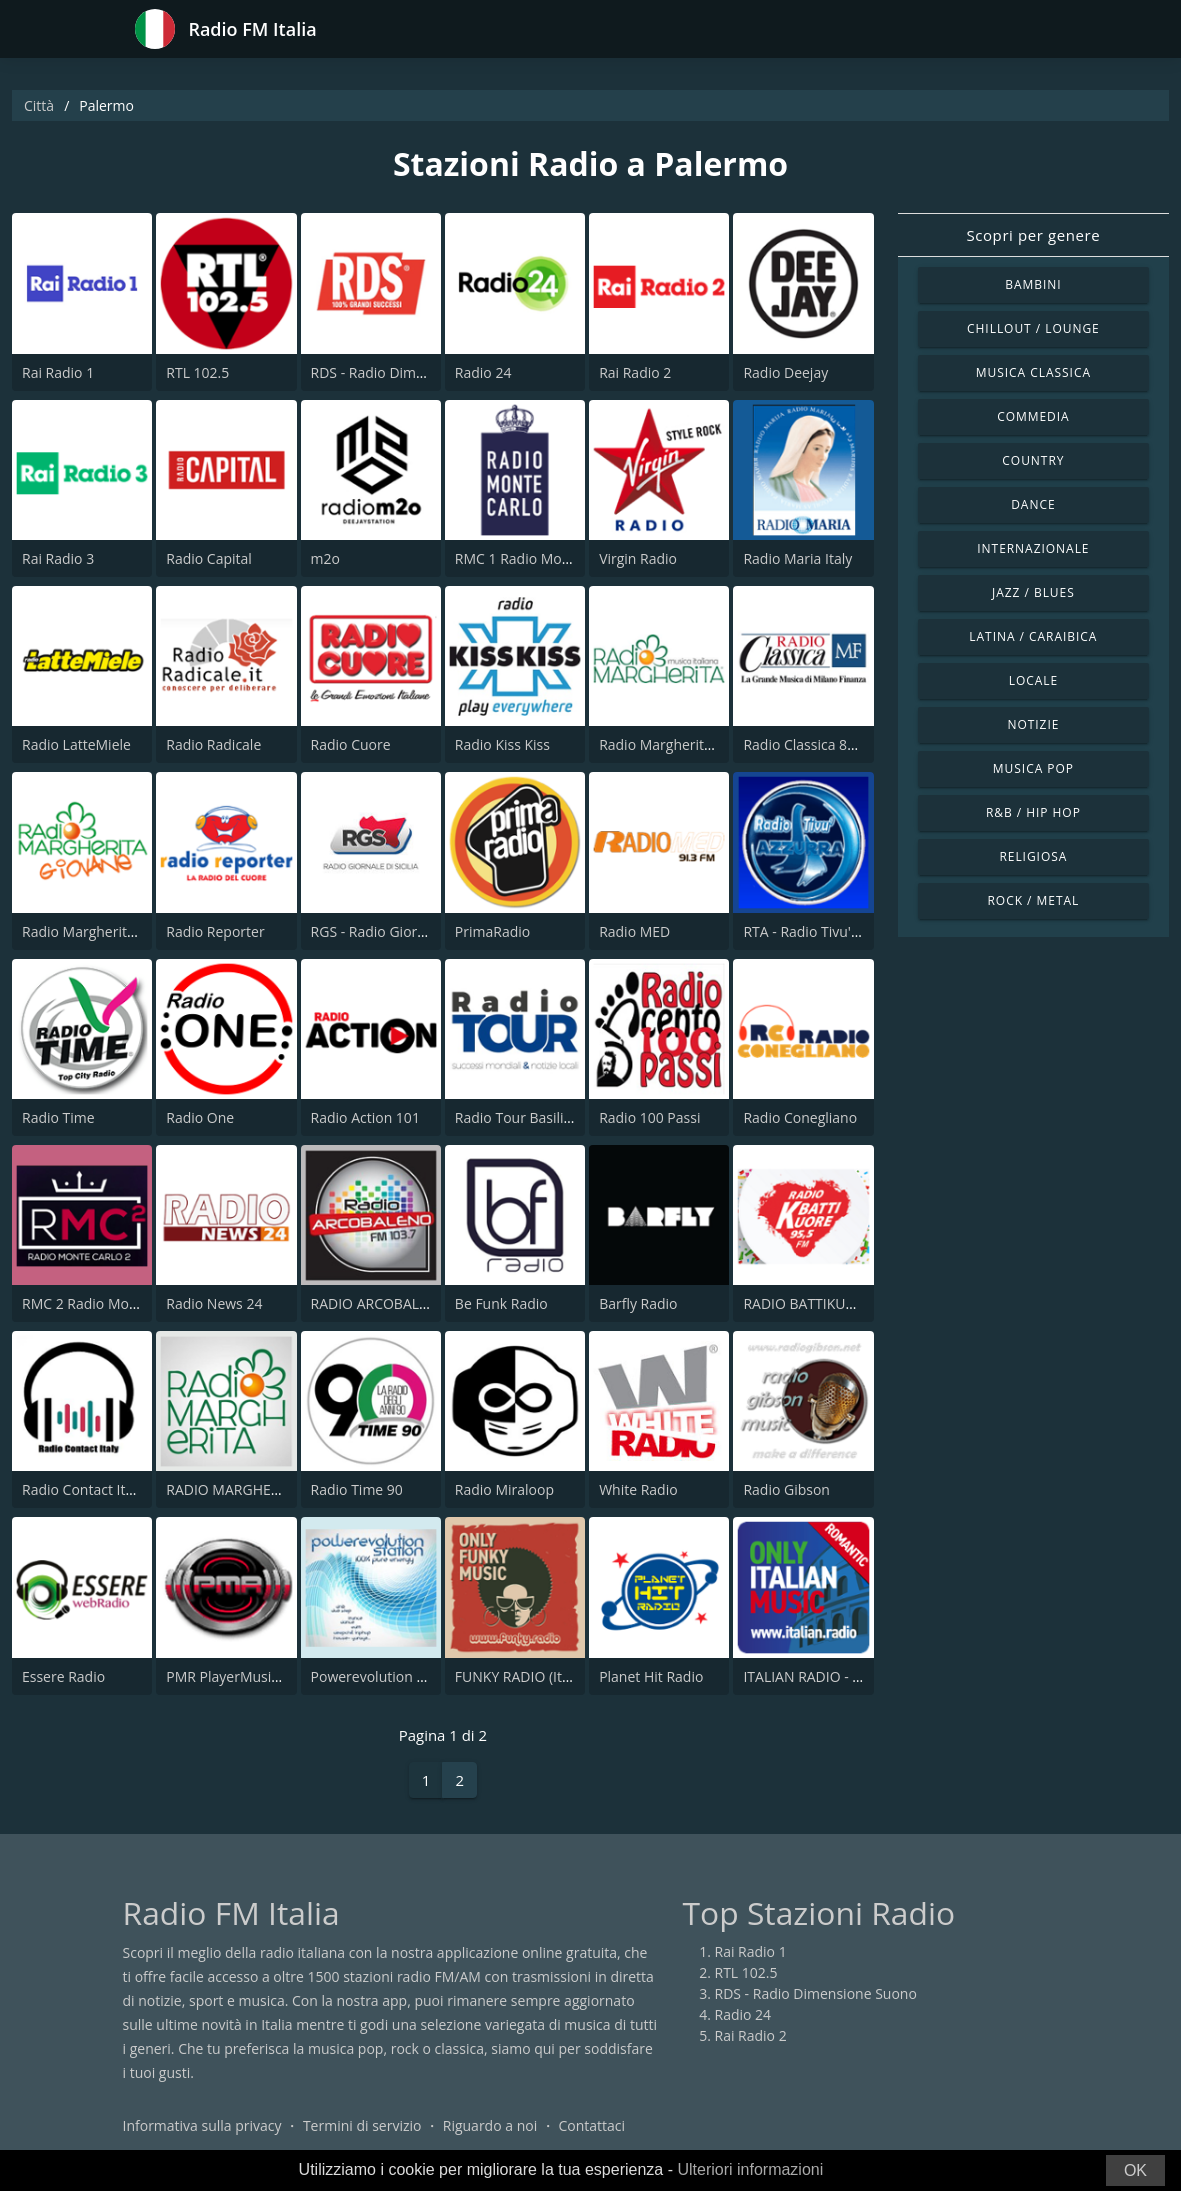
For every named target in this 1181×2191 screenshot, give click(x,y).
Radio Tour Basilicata (523, 1117)
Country (1033, 460)
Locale (1033, 680)
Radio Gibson (786, 1489)
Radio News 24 (214, 1303)
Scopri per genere (1033, 235)
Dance (1033, 504)
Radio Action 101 (365, 1117)
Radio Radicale (213, 744)
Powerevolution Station (387, 1676)
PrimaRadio (492, 931)
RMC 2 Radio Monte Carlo (105, 1303)
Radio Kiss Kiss (502, 744)
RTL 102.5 (197, 372)
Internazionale (1033, 548)
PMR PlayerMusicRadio (240, 1676)
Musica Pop (1033, 768)
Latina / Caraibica (1033, 636)
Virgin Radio (638, 558)
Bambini (1033, 284)
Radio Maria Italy (797, 558)
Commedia (1033, 416)
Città (39, 105)
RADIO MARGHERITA (233, 1489)
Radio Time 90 (357, 1489)
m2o (325, 558)
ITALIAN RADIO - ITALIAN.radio (842, 1676)
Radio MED (634, 931)
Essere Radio (63, 1676)
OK (1135, 2170)
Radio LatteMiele (76, 744)
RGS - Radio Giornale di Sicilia (406, 931)
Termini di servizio (362, 2125)
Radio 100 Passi (649, 1117)
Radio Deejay (785, 372)
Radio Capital (209, 558)
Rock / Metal (1034, 900)
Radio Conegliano (800, 1117)
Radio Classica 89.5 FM (816, 744)
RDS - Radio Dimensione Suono (412, 372)
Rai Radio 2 (635, 372)
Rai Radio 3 (58, 558)
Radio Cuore (351, 744)
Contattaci (591, 2125)
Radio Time (58, 1117)
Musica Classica (1033, 372)
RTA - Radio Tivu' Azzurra (823, 931)
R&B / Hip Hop (1033, 812)
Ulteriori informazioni (750, 2169)
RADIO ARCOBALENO (380, 1303)
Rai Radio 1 (58, 372)
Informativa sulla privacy (202, 2125)
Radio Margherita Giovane (107, 931)
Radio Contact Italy (83, 1489)
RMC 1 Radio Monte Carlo (538, 558)
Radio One (200, 1117)
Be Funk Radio (501, 1303)
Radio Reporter (215, 931)
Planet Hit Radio (651, 1676)
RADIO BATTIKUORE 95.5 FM (835, 1303)
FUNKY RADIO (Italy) (520, 1676)
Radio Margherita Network (685, 744)
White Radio (638, 1489)
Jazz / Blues (1033, 592)
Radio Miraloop (504, 1489)
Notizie (1033, 724)
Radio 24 (483, 372)
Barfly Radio (638, 1303)
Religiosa (1033, 856)
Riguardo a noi (490, 2125)
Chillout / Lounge (1033, 328)
